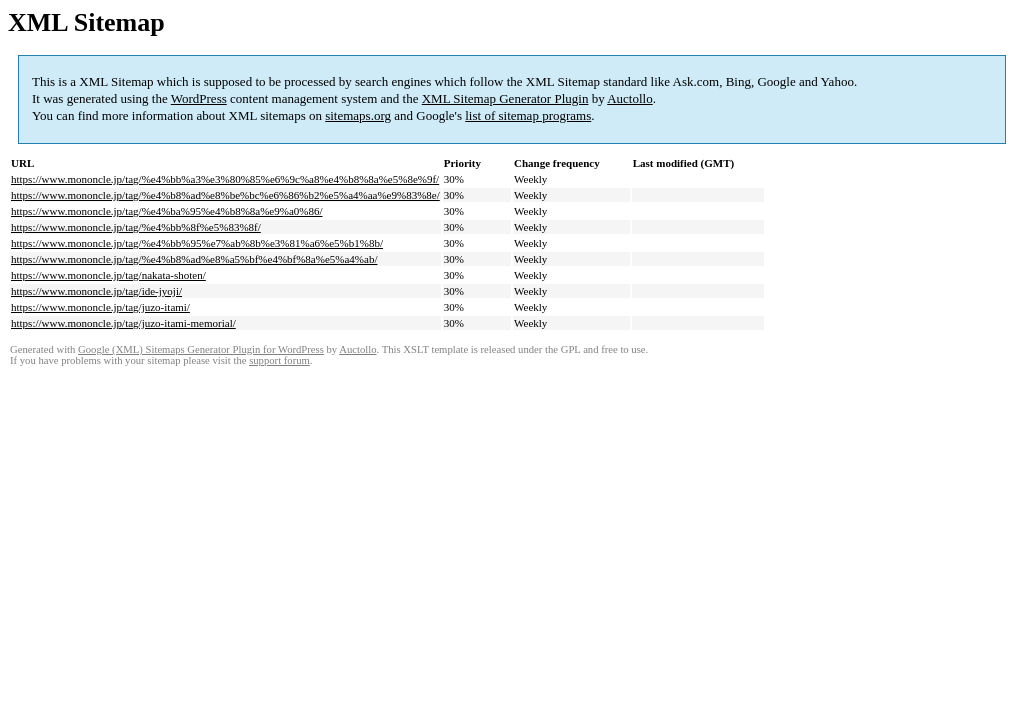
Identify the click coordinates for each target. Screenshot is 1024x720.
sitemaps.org (358, 115)
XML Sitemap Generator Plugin (505, 98)
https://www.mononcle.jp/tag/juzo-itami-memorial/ (123, 323)
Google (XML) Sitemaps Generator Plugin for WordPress (201, 349)
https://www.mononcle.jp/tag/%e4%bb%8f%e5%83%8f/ (136, 227)
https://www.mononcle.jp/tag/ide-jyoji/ (96, 291)
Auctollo (630, 98)
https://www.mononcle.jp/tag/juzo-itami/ (100, 307)
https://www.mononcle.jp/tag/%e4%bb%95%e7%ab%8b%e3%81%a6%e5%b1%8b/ (197, 243)
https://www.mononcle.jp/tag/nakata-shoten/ (108, 275)
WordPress (199, 98)
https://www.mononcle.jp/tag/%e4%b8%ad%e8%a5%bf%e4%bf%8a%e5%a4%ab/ (194, 259)
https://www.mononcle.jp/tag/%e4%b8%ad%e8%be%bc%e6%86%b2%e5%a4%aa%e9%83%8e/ (225, 195)
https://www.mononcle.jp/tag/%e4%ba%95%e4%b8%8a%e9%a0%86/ (166, 211)
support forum (279, 360)
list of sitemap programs (528, 115)
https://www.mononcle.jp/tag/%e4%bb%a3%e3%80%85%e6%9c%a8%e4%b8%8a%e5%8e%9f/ (225, 179)
